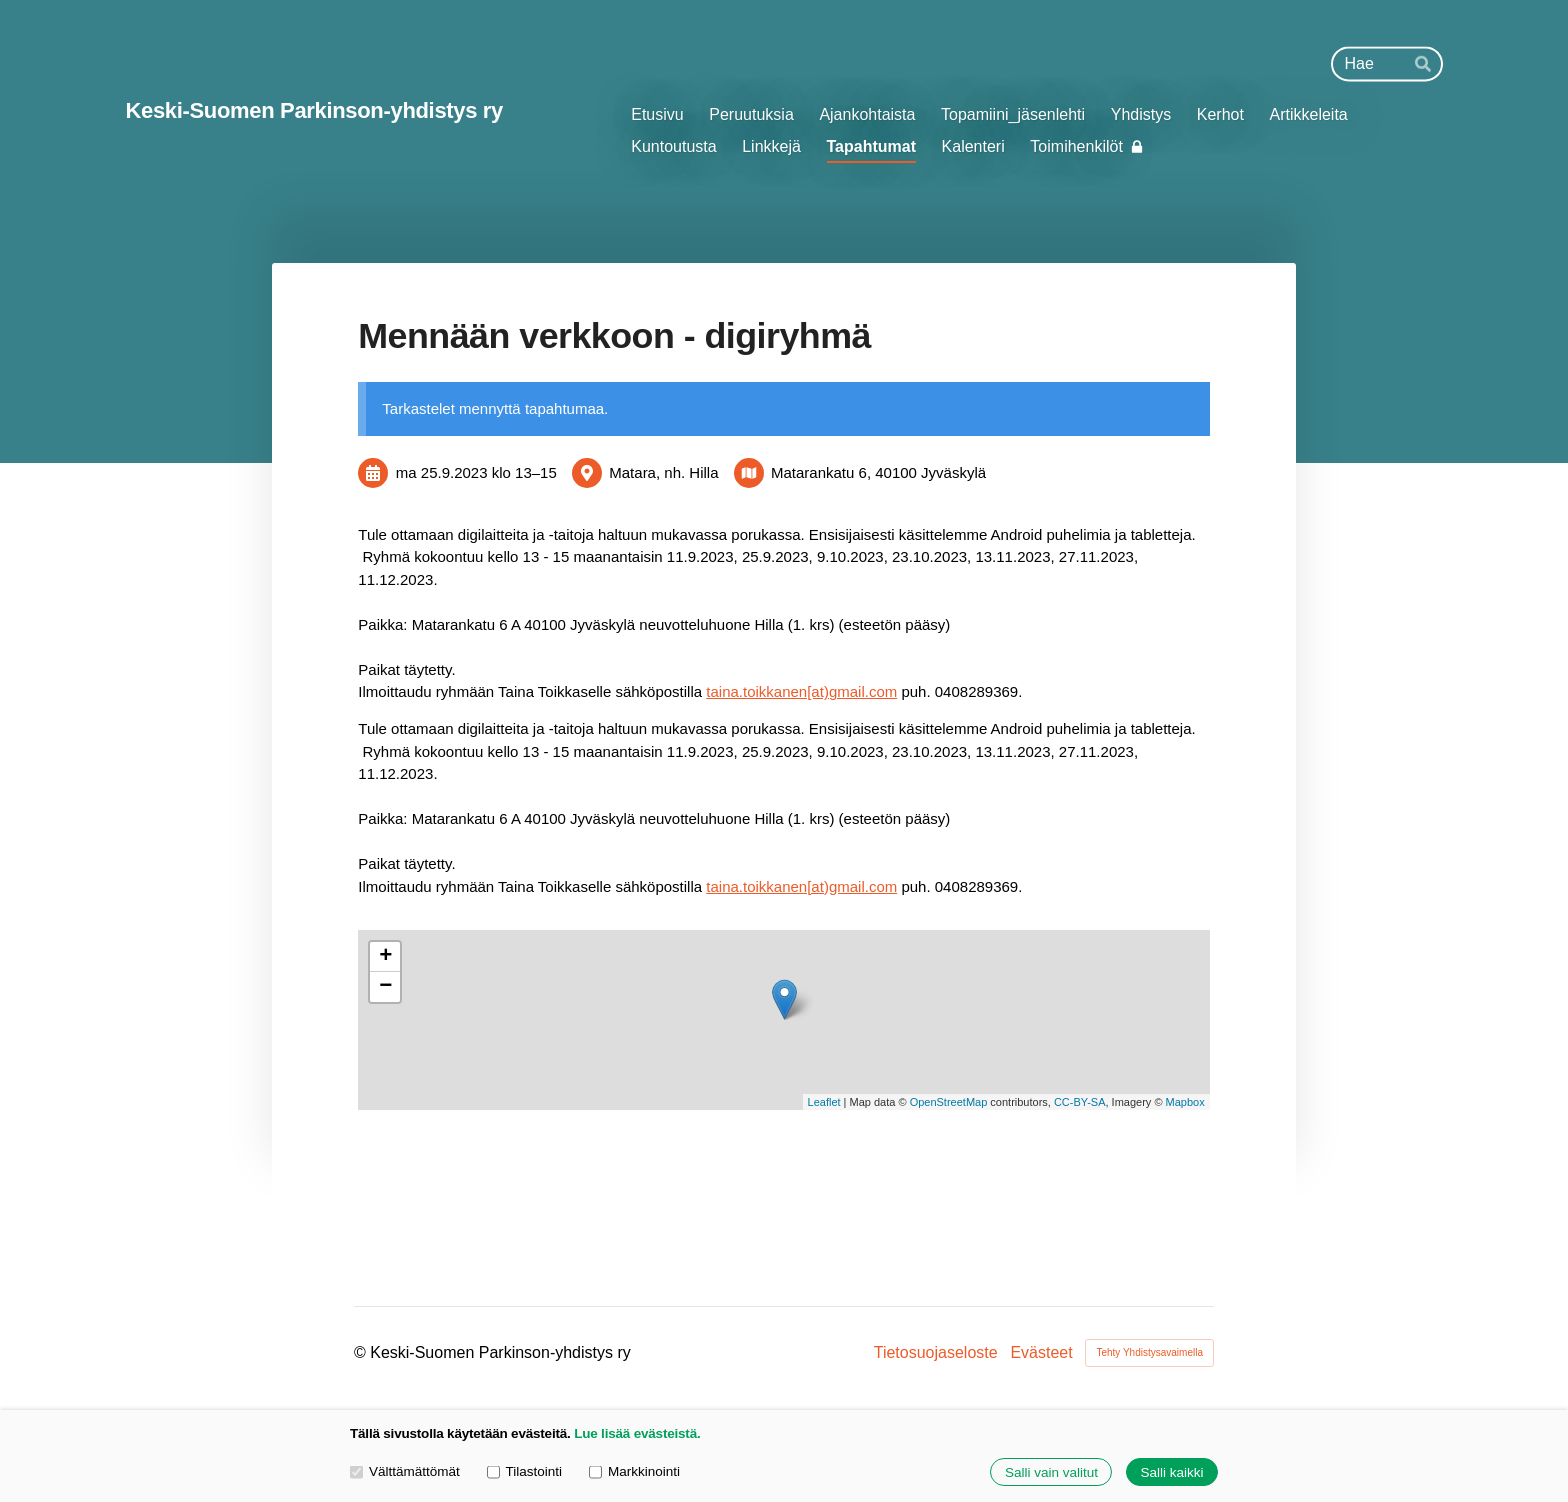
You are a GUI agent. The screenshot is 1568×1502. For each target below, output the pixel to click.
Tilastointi (524, 1471)
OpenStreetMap (949, 1102)
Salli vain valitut (1051, 1472)
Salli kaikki (1171, 1472)
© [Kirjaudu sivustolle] (362, 1352)
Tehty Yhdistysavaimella (1149, 1352)
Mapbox (1185, 1102)
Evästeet (1041, 1353)
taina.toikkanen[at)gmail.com (801, 691)
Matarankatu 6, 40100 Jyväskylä (878, 472)
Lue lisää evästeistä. (637, 1433)
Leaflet (824, 1102)
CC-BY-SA (1080, 1102)
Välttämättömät (405, 1471)
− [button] (385, 987)
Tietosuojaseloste (936, 1353)
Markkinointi (634, 1471)
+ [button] (385, 957)
